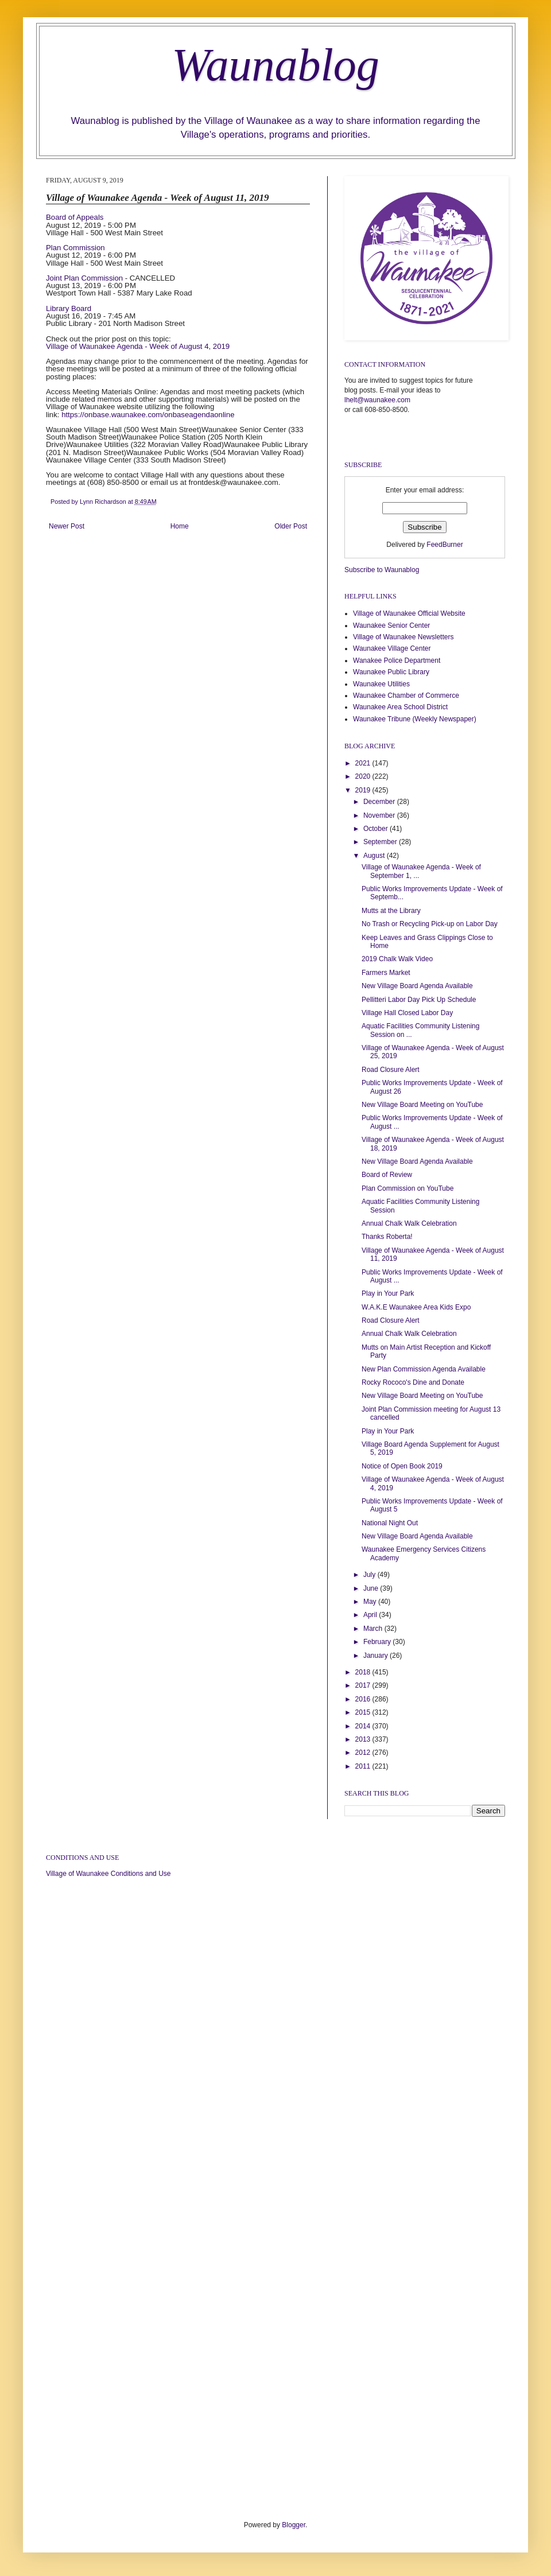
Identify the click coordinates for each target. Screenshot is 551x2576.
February (378, 1642)
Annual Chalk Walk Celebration (409, 1223)
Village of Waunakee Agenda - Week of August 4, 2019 (138, 346)
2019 (363, 790)
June (371, 1588)
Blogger (293, 2525)
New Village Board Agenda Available (417, 986)
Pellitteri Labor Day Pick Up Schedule (419, 1000)
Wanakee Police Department (396, 660)
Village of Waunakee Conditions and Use (108, 1874)
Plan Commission (75, 247)
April (371, 1615)
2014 (363, 1726)
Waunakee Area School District (400, 707)
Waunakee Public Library (391, 672)
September (381, 842)
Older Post (290, 526)
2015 (363, 1712)
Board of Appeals (74, 217)
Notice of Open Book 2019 (402, 1466)
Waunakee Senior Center (391, 625)
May (370, 1602)
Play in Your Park (388, 1293)
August (375, 856)
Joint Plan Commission (84, 278)
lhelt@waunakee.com (377, 400)
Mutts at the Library (391, 911)
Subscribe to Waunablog (381, 570)
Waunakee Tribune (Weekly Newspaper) (414, 719)
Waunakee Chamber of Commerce (406, 695)
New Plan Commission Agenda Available (424, 1369)
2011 (363, 1766)
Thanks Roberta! (387, 1237)
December (380, 802)
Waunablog (275, 65)
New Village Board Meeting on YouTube (422, 1105)
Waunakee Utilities (381, 684)
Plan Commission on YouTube (407, 1188)
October (376, 829)
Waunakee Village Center (391, 648)
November (380, 815)
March (374, 1629)
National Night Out (390, 1523)
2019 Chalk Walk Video (397, 959)
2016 (363, 1699)
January (376, 1656)
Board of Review (387, 1175)
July (370, 1575)
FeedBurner (444, 545)
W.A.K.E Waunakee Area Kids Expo (416, 1307)
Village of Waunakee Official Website (409, 613)
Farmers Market (386, 973)
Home (179, 526)
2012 (363, 1753)
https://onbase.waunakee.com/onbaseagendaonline (147, 414)
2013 (363, 1739)
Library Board (68, 308)
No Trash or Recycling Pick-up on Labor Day (430, 924)
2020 (363, 776)
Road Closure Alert (391, 1070)
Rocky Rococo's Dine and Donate (413, 1382)
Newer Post (66, 526)
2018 (363, 1672)
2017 (363, 1685)
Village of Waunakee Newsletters (403, 637)
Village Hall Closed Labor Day (407, 1013)
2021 (363, 763)
